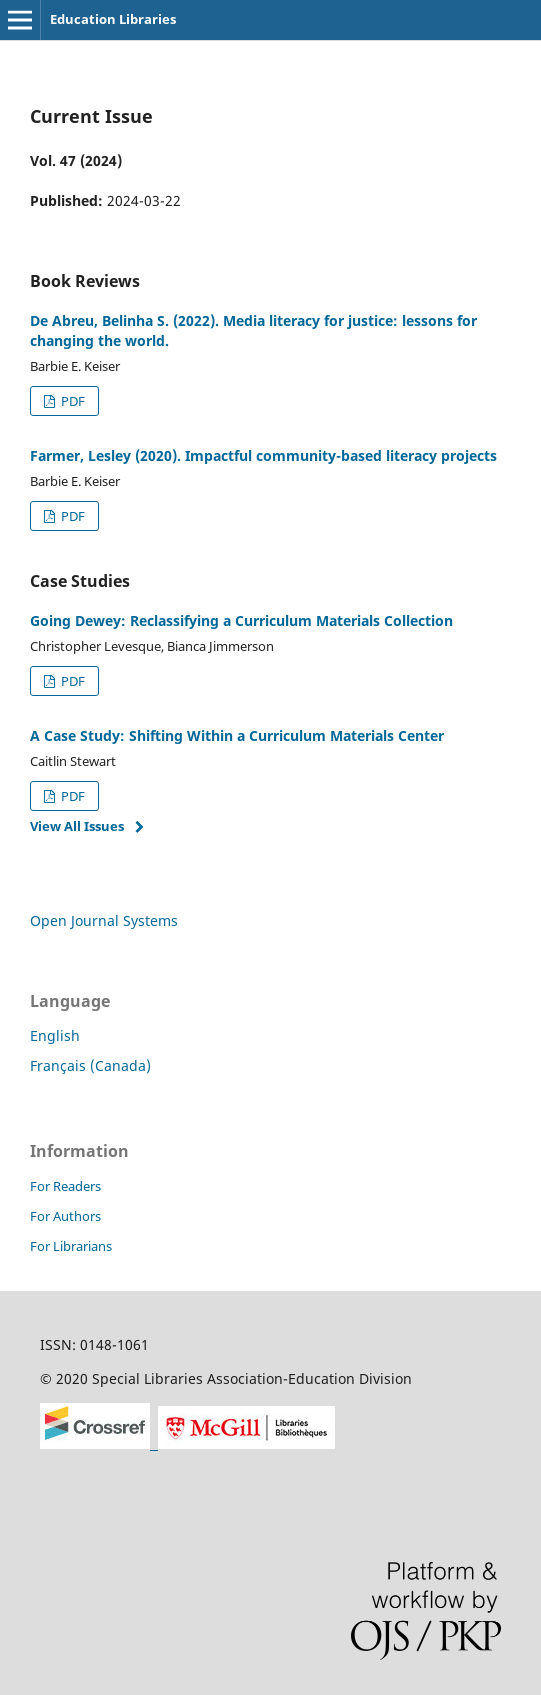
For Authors (65, 1216)
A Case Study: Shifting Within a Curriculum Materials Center (237, 735)
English (55, 1035)
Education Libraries (113, 19)
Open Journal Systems (104, 920)
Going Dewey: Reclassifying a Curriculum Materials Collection (241, 620)
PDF (71, 401)
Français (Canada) (90, 1065)
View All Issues (77, 826)
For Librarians (71, 1246)
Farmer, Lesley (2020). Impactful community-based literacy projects (263, 455)
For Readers (65, 1186)
